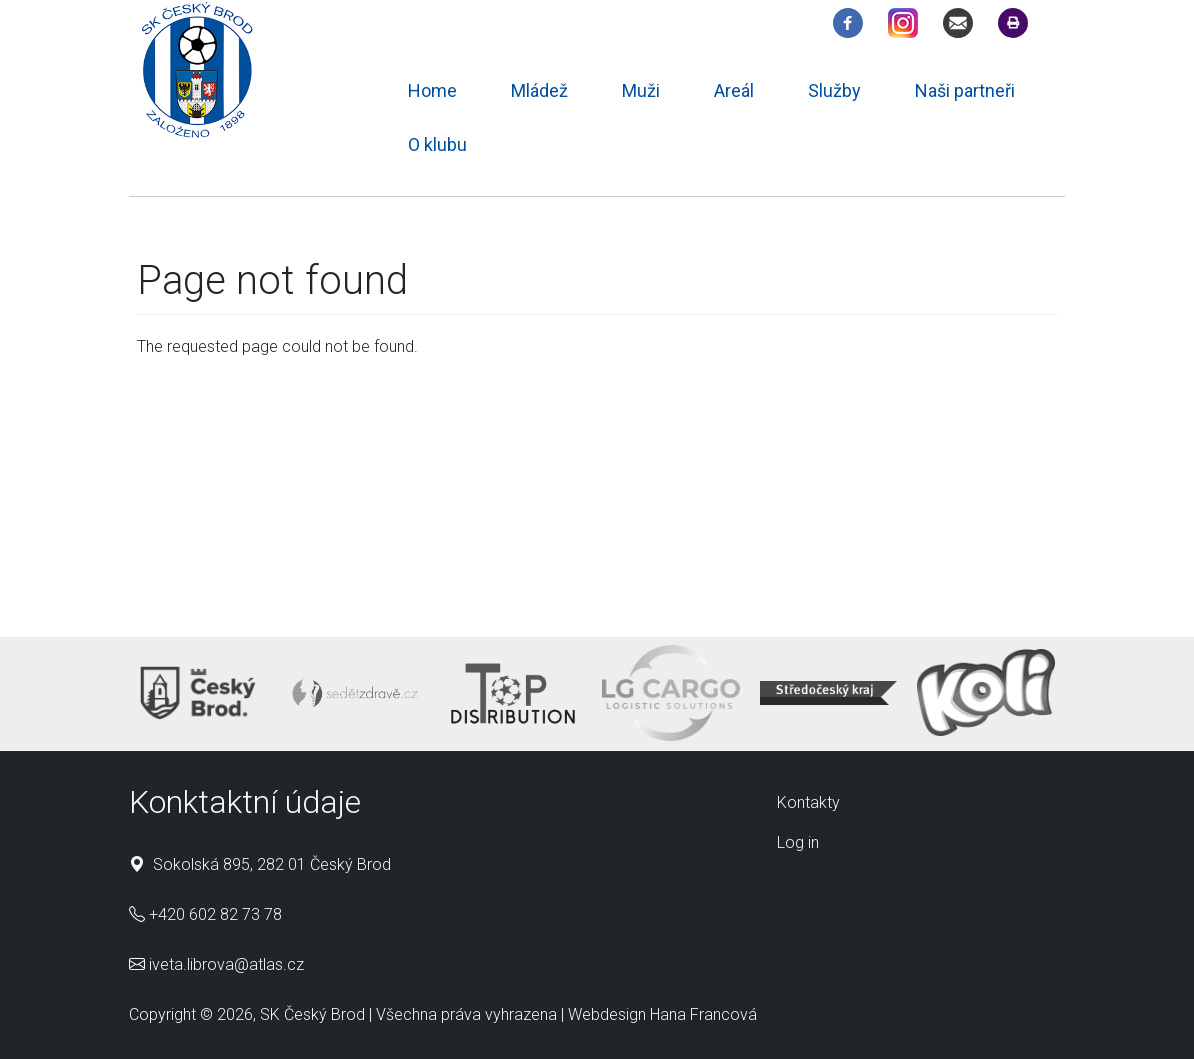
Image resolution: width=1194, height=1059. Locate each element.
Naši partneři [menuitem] (965, 90)
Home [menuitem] (432, 90)
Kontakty (808, 802)
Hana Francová (703, 1014)
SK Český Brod (312, 1014)
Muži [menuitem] (641, 90)
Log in (798, 842)
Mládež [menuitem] (539, 90)
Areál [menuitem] (734, 90)
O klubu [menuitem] (437, 144)
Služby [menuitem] (834, 90)
